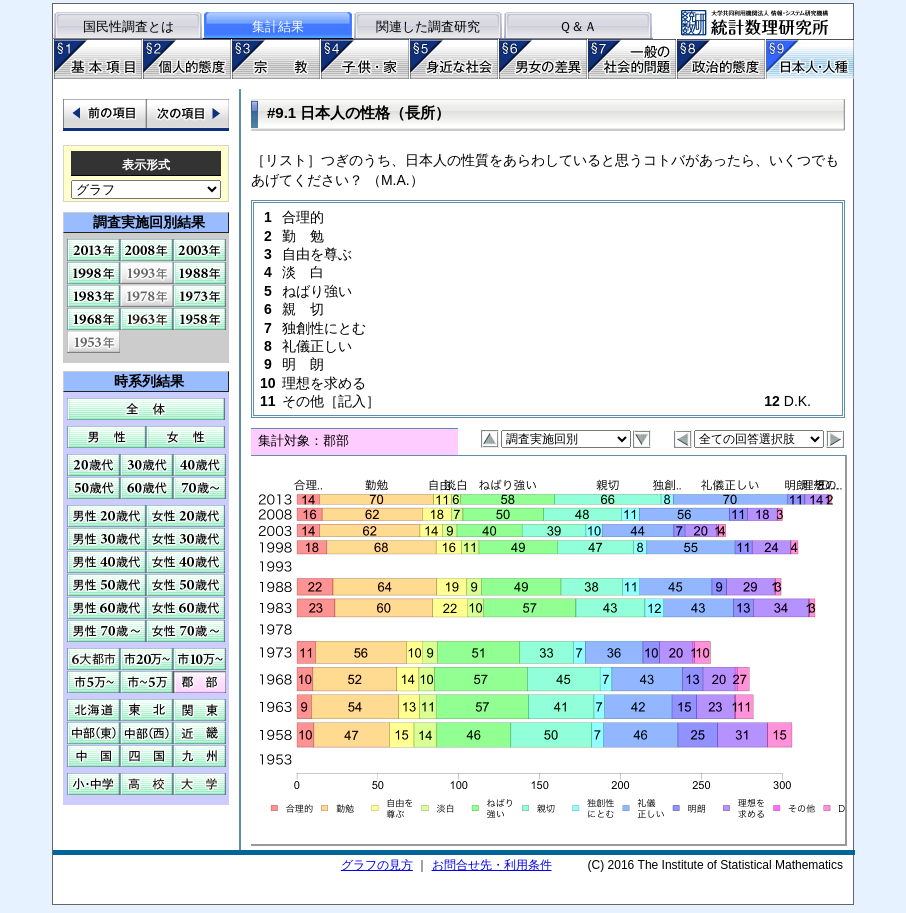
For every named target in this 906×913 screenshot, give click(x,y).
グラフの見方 (377, 865)
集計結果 (278, 26)
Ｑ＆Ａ (578, 26)
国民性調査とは (128, 26)
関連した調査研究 (428, 26)
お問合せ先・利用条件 (492, 865)
